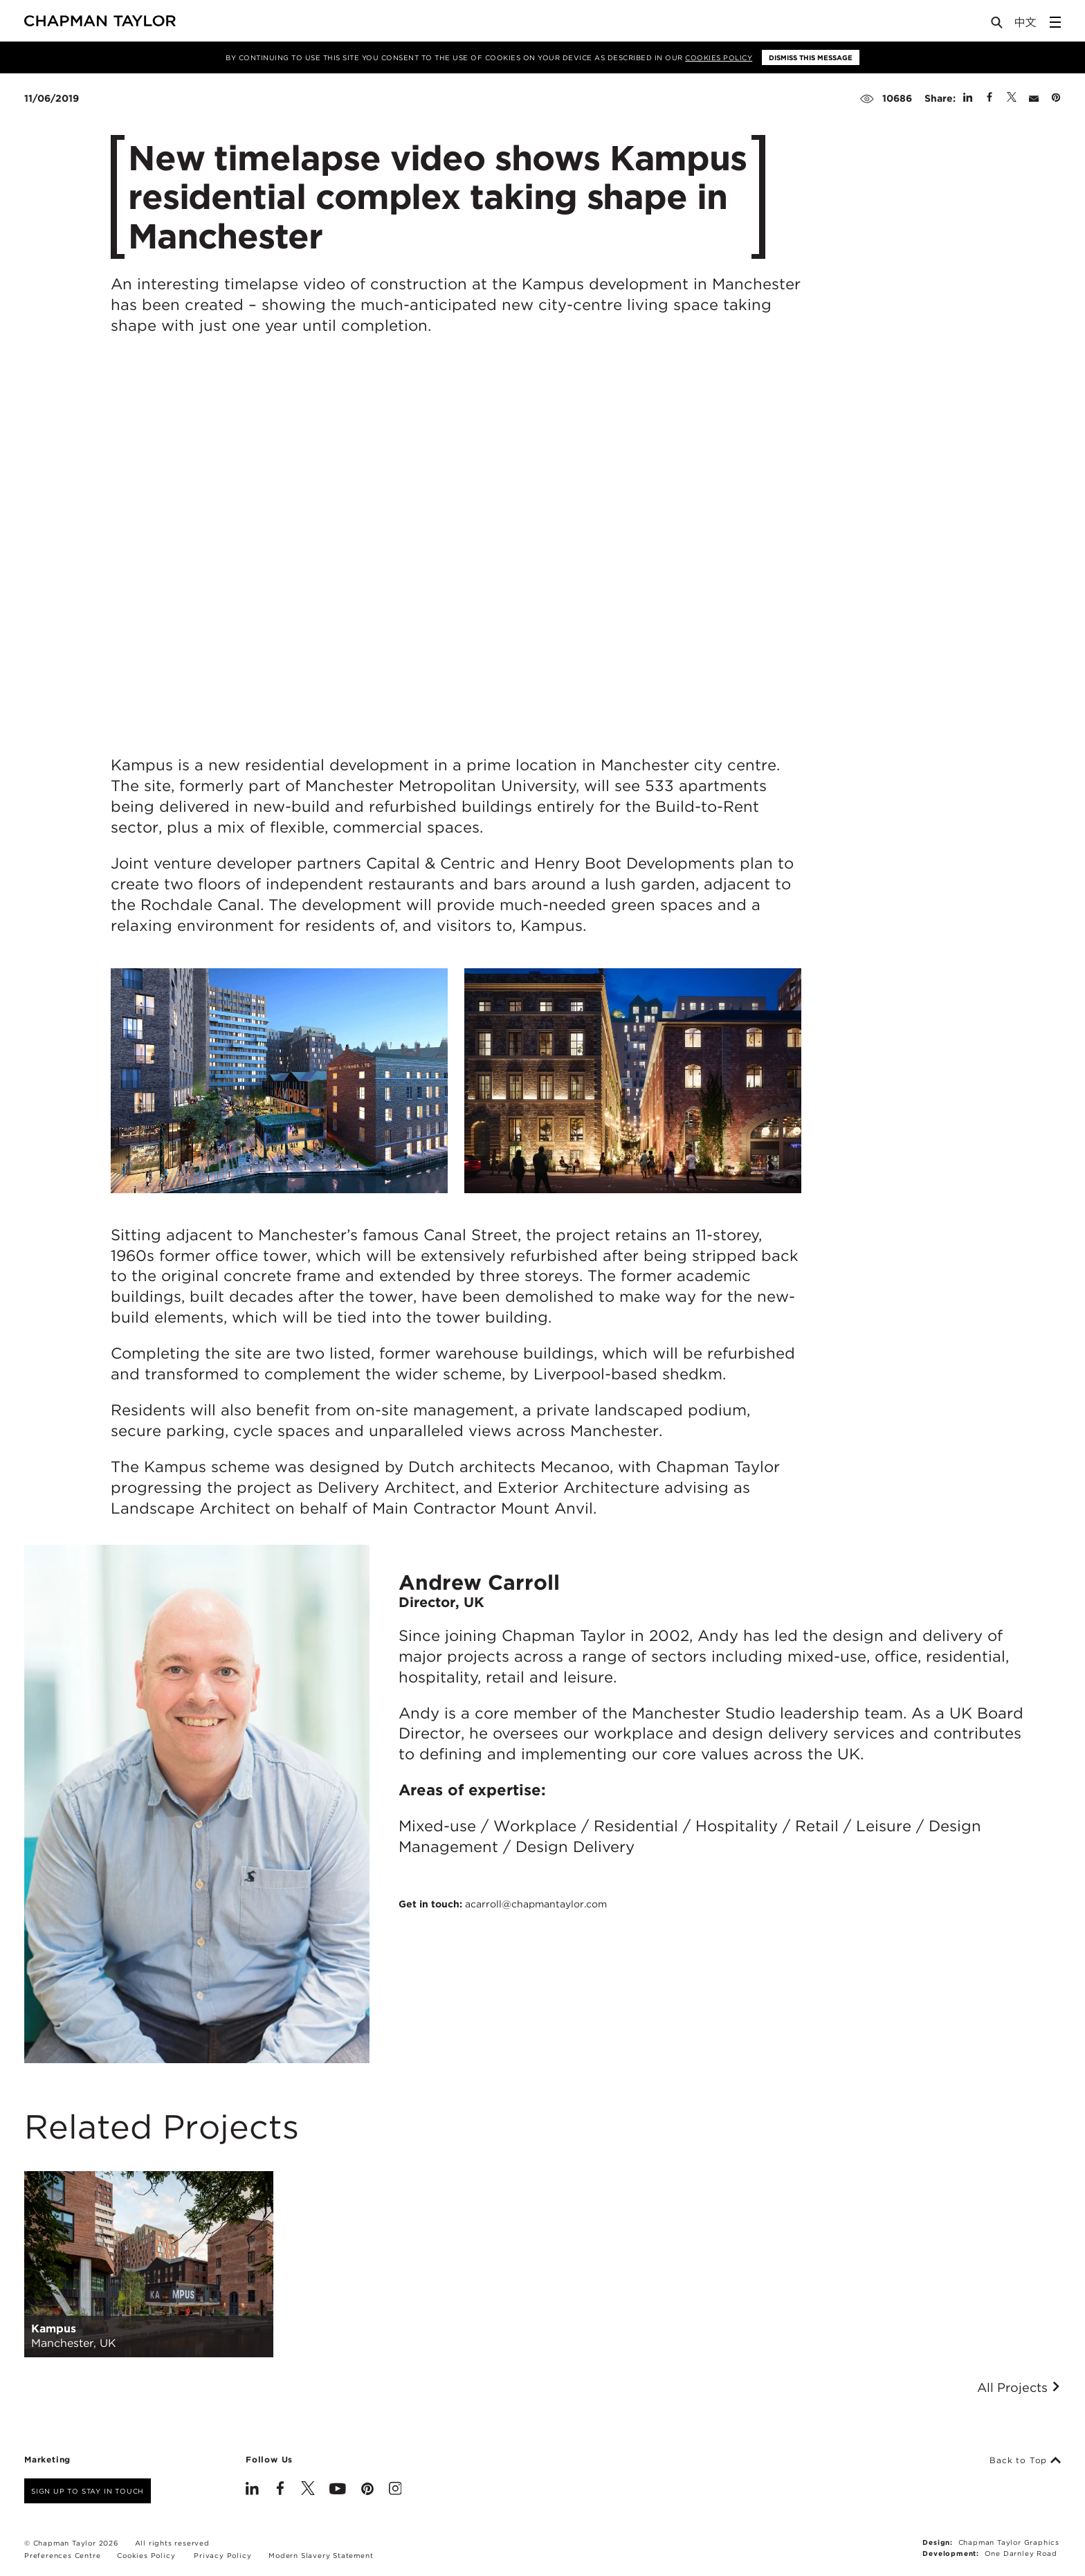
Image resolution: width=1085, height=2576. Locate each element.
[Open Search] (998, 25)
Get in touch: (503, 1904)
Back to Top (1025, 2460)
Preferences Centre (62, 2555)
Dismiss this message (810, 57)
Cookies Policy (718, 57)
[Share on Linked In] (967, 98)
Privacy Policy (222, 2555)
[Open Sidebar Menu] (1055, 22)
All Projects (1019, 2387)
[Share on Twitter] (1011, 98)
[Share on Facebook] (989, 98)
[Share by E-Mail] (1034, 98)
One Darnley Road (1021, 2553)
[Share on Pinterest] (1056, 98)
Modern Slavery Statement (320, 2555)
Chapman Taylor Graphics (1008, 2542)
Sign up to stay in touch (87, 2491)
